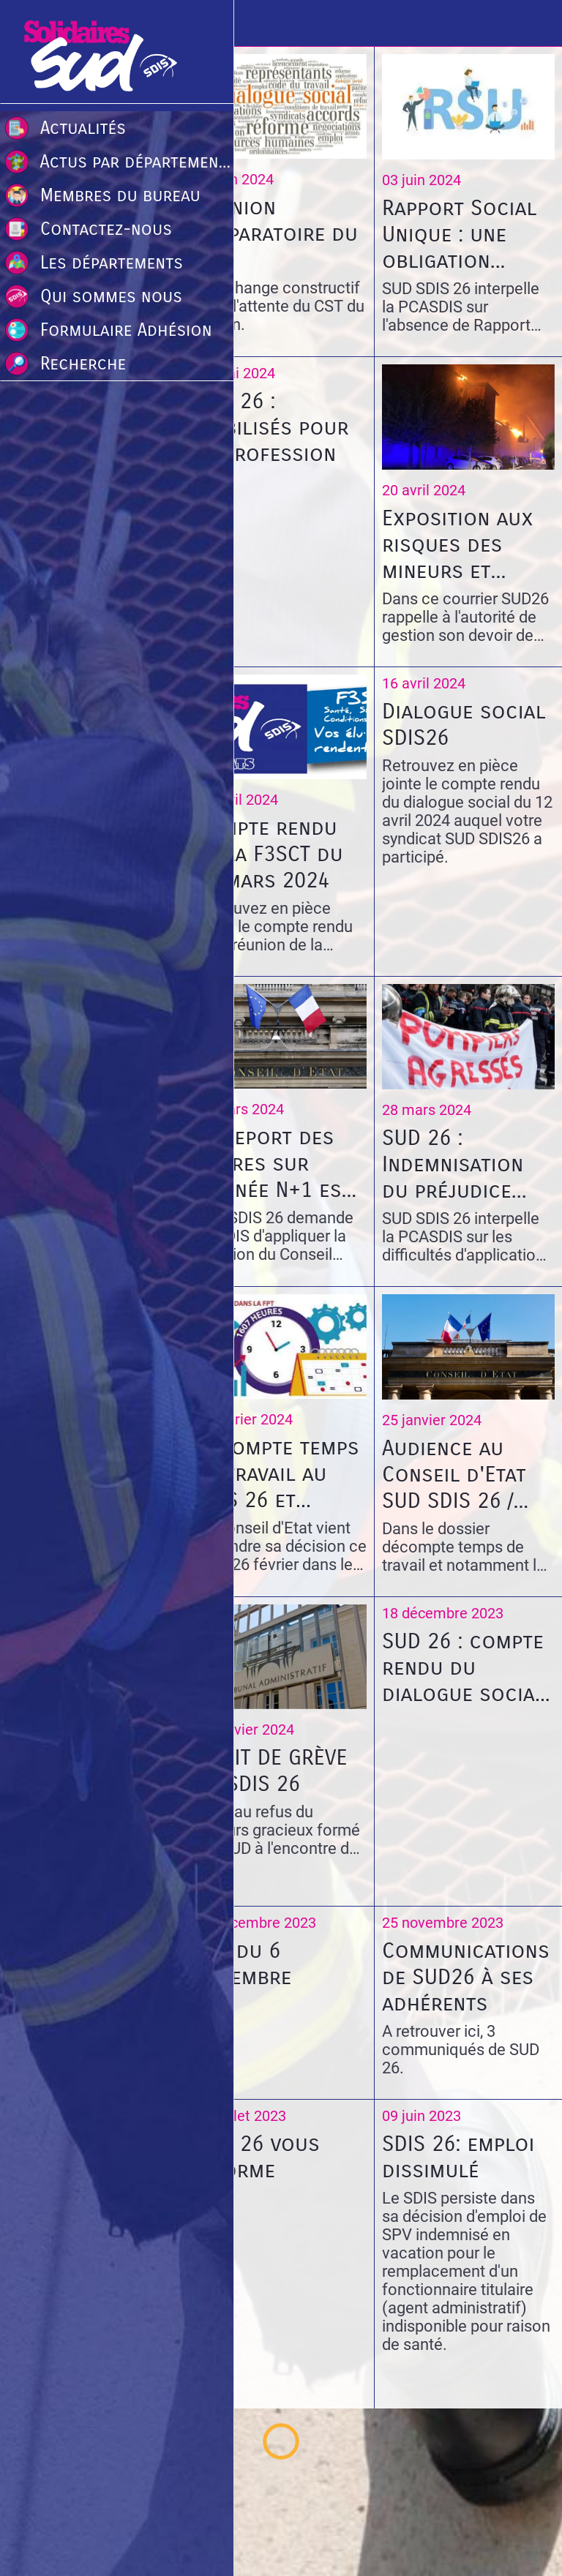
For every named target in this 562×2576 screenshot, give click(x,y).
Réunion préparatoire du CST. (276, 233)
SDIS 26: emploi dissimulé (458, 2156)
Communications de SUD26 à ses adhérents (466, 1976)
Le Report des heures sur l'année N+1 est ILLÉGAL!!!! (273, 1163)
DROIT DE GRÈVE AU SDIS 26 (271, 1770)
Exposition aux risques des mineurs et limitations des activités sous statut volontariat (459, 544)
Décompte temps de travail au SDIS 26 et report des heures (277, 1473)
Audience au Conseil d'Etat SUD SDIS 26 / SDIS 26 (454, 1474)
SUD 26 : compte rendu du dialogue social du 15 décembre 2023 (463, 1667)
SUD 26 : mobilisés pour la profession (271, 427)
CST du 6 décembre (243, 1963)
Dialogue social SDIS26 (464, 724)
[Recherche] (538, 23)
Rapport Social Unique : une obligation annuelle (459, 234)
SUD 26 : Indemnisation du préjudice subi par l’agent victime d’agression (463, 1163)
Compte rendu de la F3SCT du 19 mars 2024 (269, 853)
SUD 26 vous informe (257, 2156)
